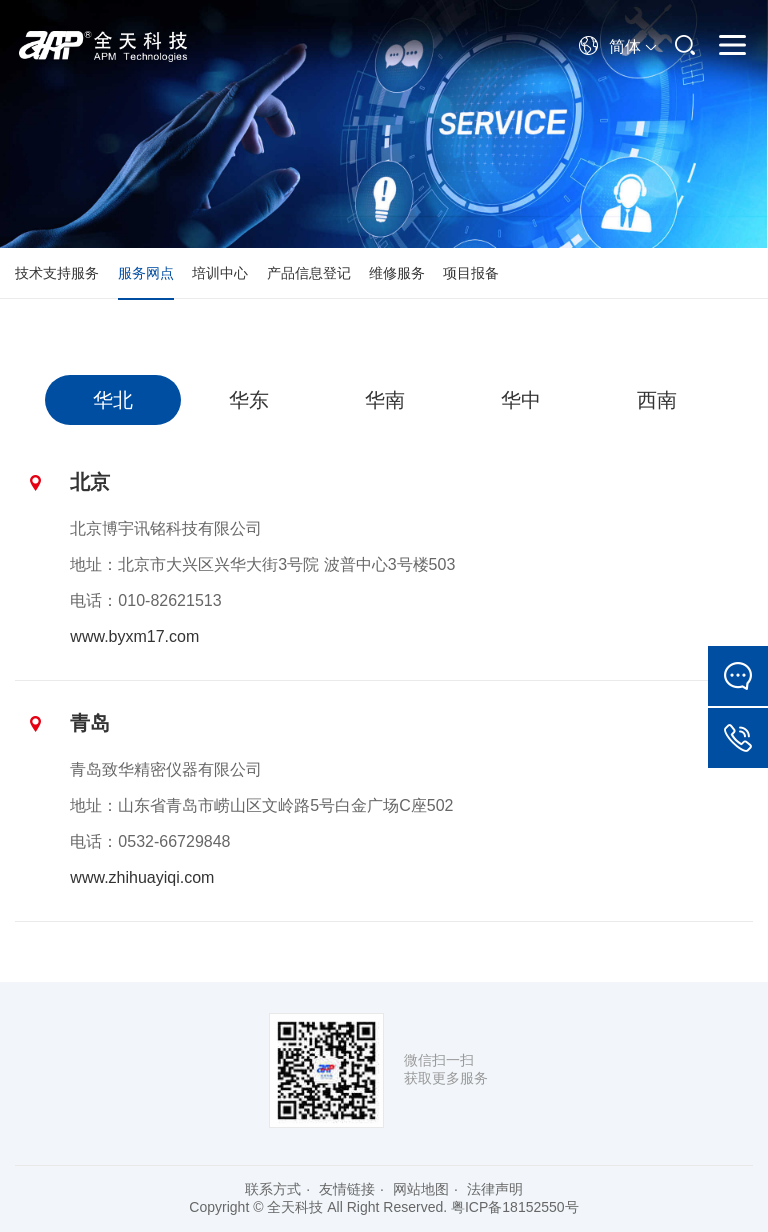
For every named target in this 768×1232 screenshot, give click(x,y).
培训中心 (220, 273)
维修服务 (397, 273)
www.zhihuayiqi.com (142, 877)
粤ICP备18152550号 (515, 1207)
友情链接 (347, 1189)
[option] (113, 400)
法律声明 (495, 1189)
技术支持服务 (57, 273)
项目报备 (471, 273)
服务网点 (146, 273)
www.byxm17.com (134, 636)
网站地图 (421, 1189)
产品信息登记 (309, 273)
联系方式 (273, 1189)
